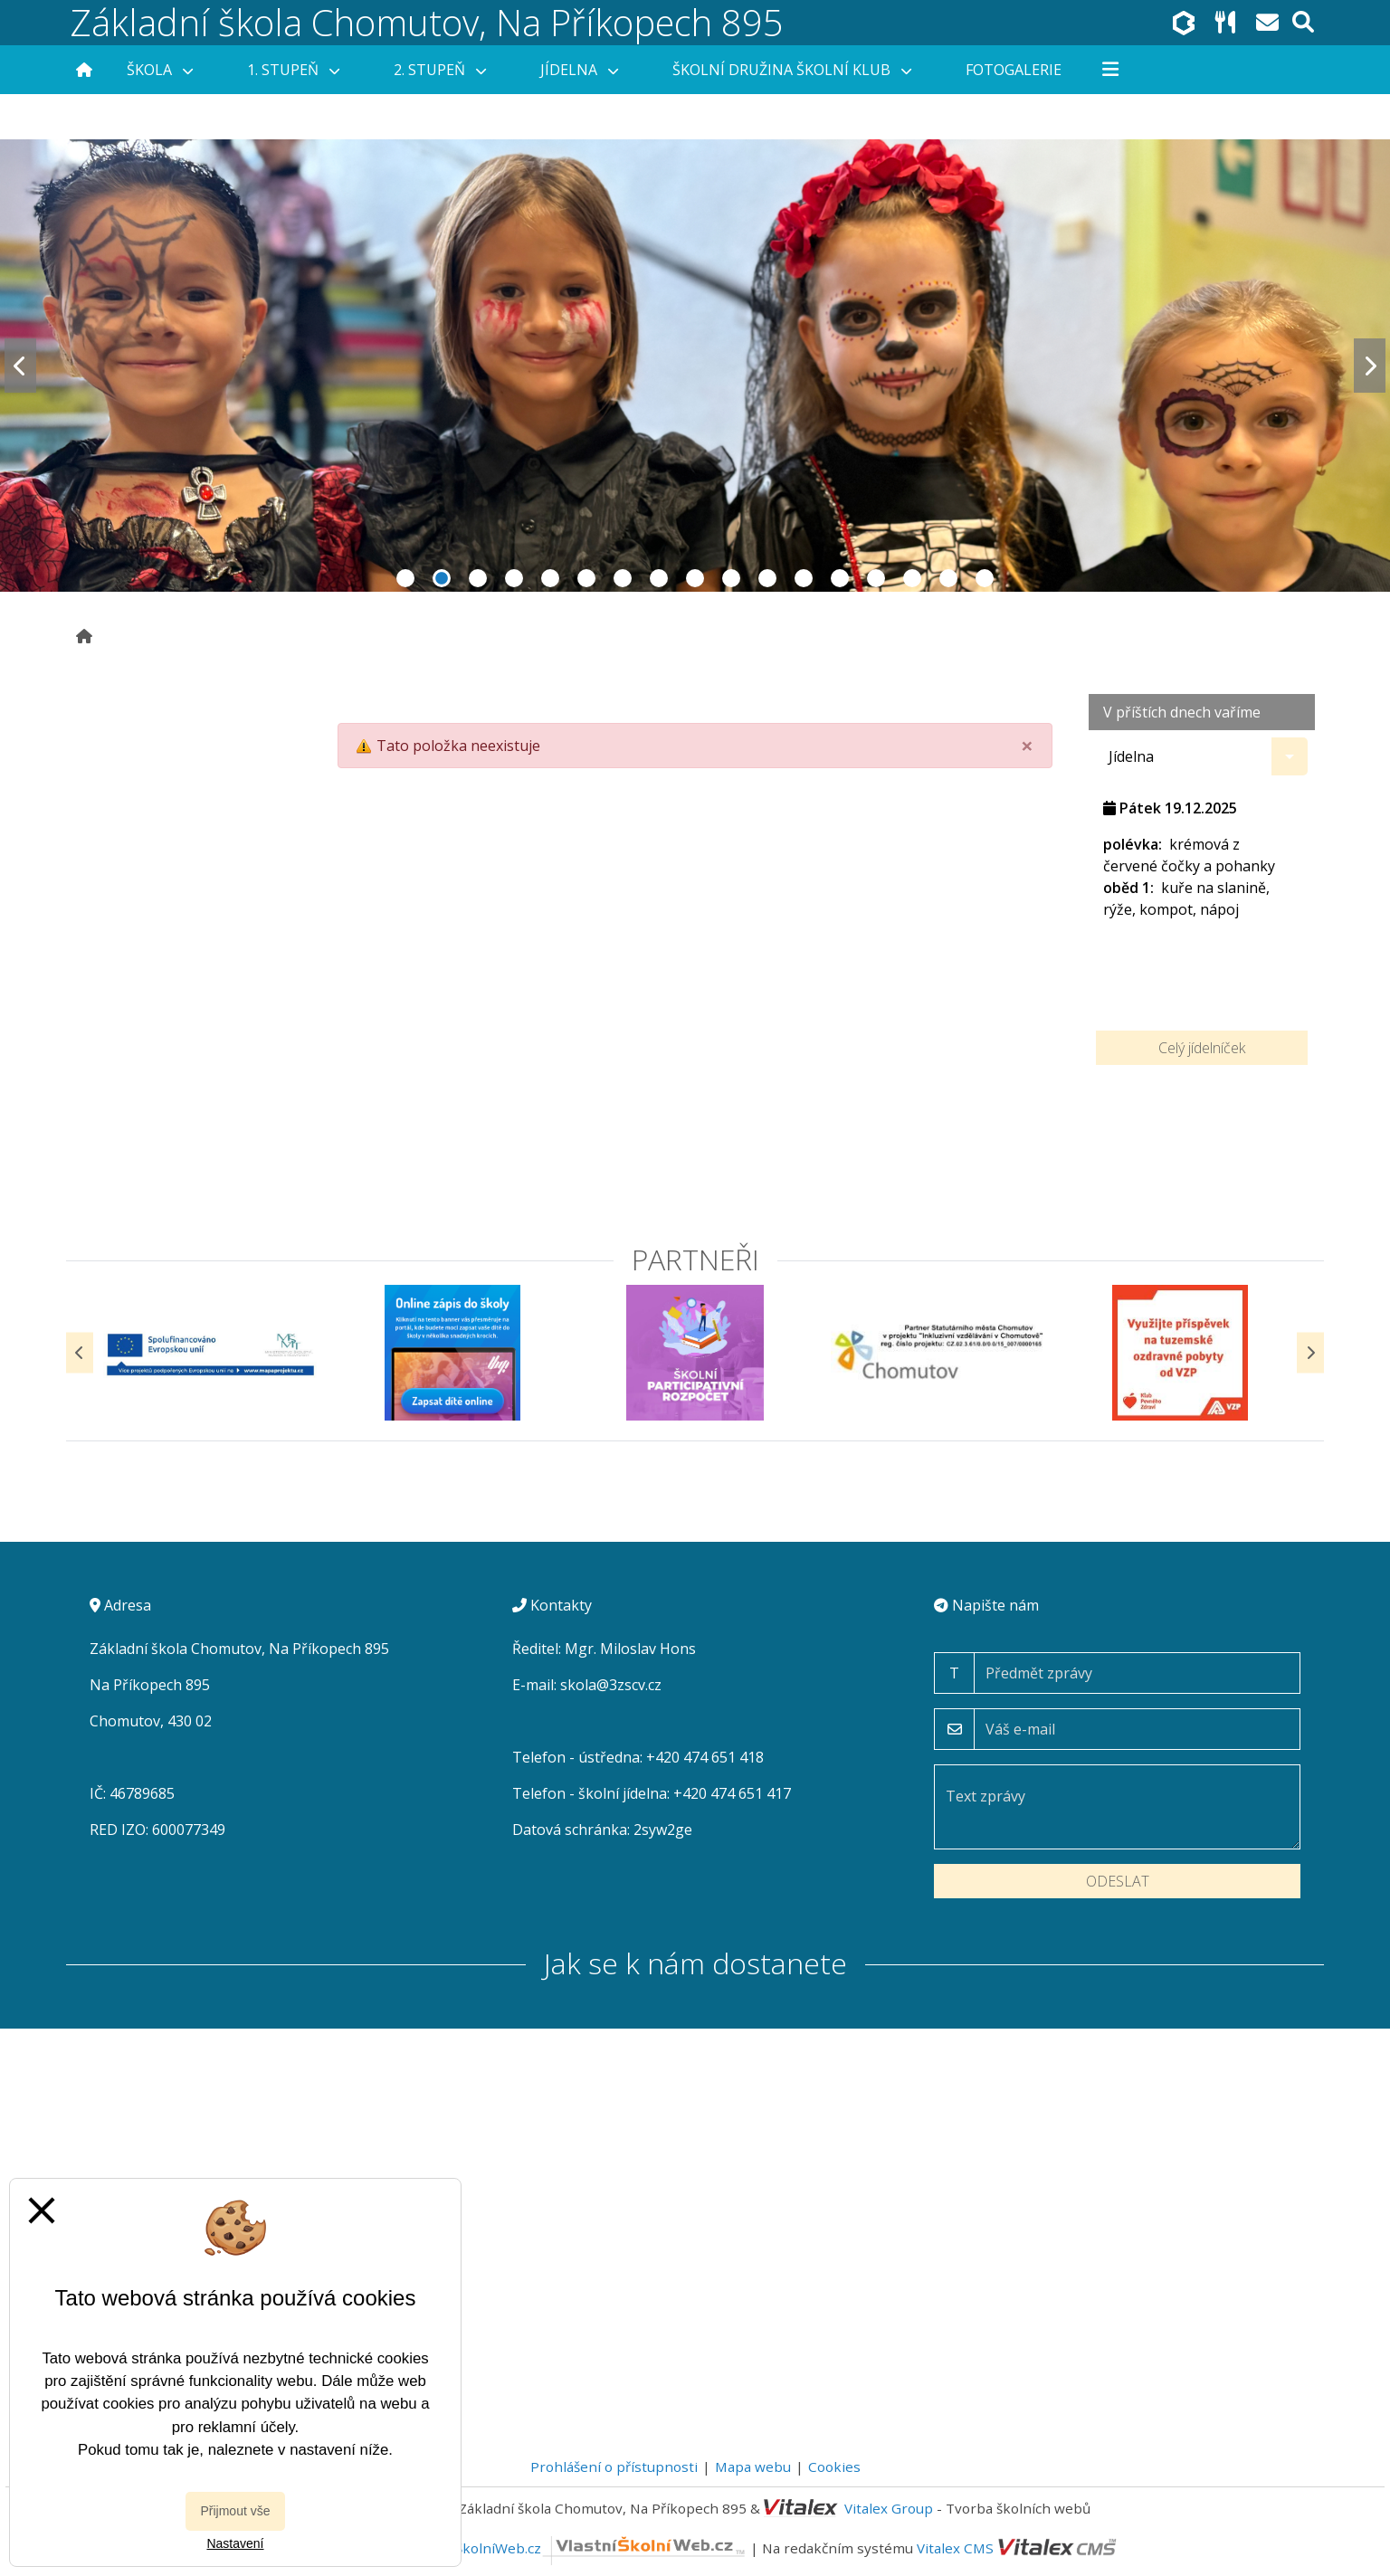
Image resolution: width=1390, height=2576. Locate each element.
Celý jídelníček (1201, 1048)
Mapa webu (753, 2466)
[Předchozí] (79, 1352)
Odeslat (1117, 1881)
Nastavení (234, 2543)
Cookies (834, 2466)
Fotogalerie (1014, 70)
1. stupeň (293, 70)
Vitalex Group (888, 2508)
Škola (160, 70)
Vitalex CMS (955, 2548)
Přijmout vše (235, 2511)
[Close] (1027, 745)
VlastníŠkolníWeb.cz (579, 2548)
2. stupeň (440, 70)
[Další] (1310, 1352)
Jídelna (579, 70)
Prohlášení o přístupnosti (614, 2466)
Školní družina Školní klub (791, 70)
